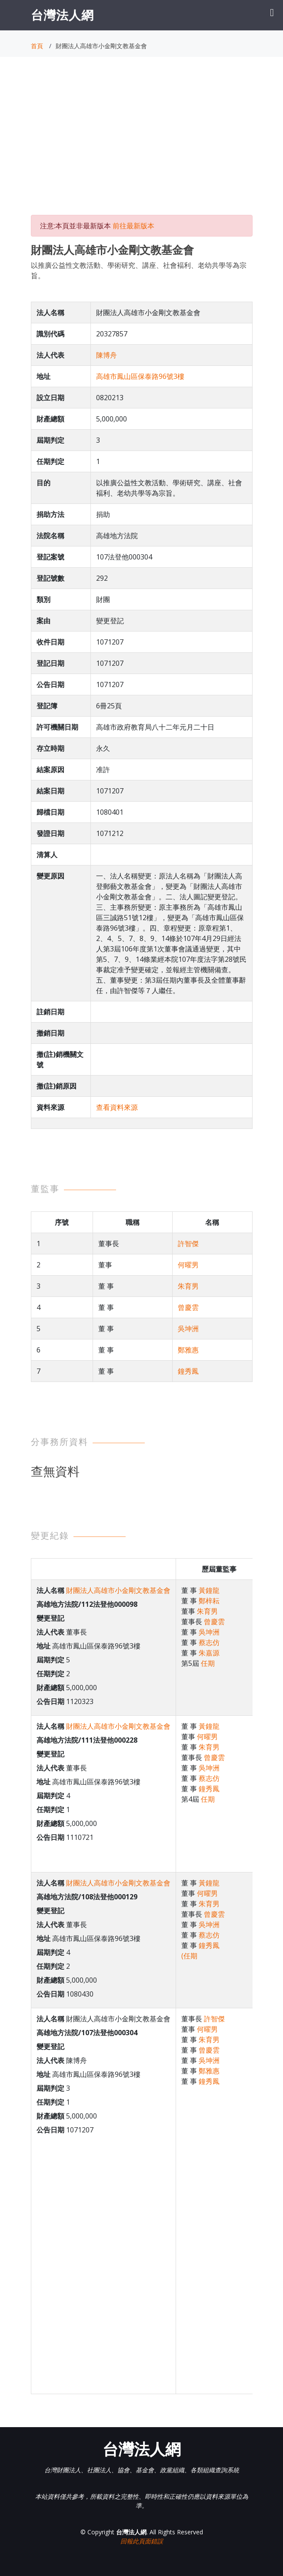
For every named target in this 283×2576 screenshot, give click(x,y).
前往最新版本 (133, 225)
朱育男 (188, 1286)
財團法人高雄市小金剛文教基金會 (118, 1590)
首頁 (37, 46)
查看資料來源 (117, 1107)
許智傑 (188, 1243)
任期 (208, 1663)
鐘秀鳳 (188, 1371)
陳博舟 (106, 355)
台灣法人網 (62, 15)
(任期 (189, 1956)
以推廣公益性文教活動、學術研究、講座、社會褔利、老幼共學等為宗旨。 (138, 270)
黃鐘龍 (209, 1590)
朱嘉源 (209, 1653)
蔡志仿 (209, 1642)
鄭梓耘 (209, 1600)
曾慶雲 (188, 1307)
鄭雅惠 (188, 1350)
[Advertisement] (142, 143)
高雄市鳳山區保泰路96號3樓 (140, 376)
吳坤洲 (188, 1328)
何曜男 (188, 1265)
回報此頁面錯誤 (141, 2541)
